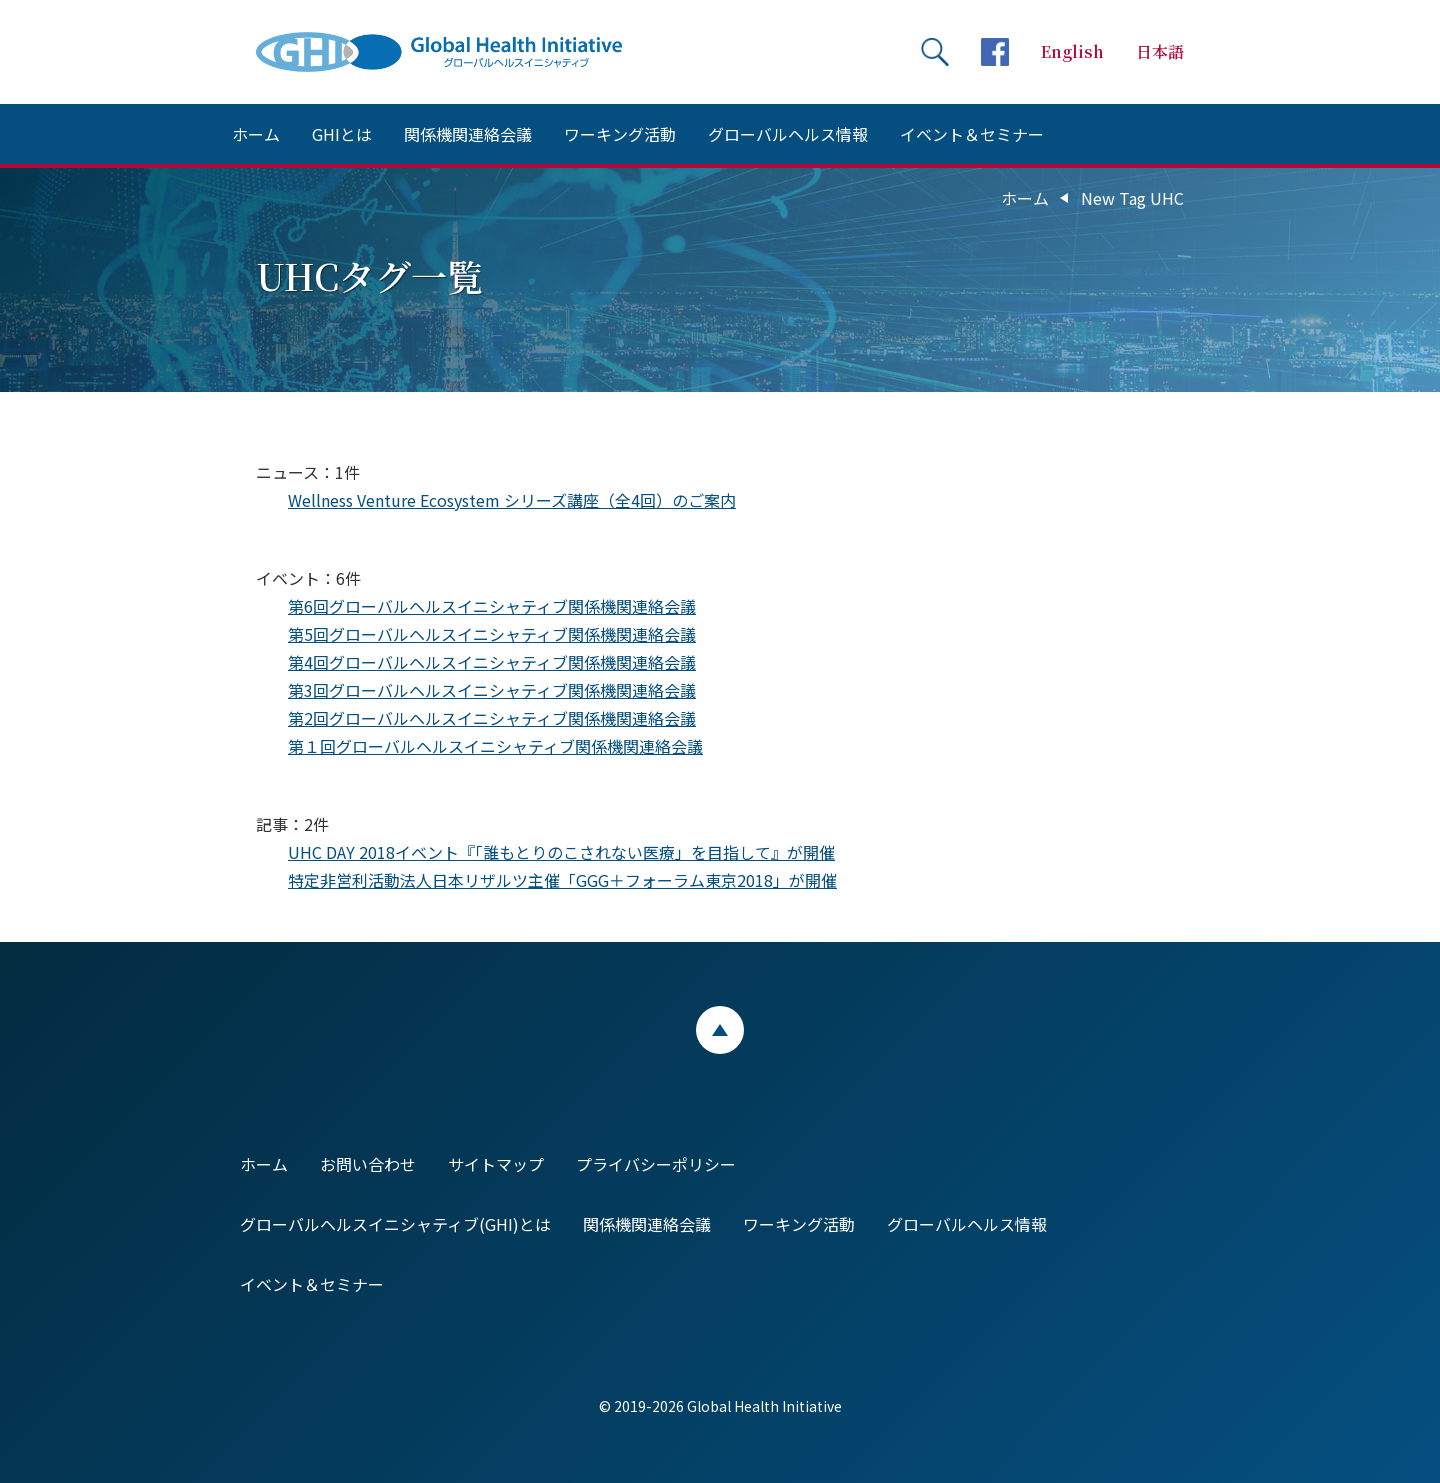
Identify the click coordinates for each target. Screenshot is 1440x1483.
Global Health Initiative (456, 52)
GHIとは (342, 134)
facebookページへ (995, 52)
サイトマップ (496, 1164)
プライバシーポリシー (656, 1164)
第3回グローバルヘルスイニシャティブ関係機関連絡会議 (492, 690)
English (1072, 51)
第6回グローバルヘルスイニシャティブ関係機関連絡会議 (492, 606)
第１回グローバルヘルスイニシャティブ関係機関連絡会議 (495, 746)
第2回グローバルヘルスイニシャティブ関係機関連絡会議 (492, 718)
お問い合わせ (368, 1164)
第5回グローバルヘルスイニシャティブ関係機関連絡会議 (492, 634)
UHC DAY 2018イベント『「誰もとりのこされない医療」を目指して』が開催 (561, 852)
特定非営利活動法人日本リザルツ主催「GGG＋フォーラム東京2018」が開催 (562, 880)
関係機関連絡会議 (468, 134)
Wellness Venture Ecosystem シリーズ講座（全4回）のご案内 (512, 500)
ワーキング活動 (620, 134)
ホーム (256, 134)
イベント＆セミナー (972, 134)
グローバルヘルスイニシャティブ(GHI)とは (395, 1224)
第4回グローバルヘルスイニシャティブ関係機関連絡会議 (492, 662)
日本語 (1160, 51)
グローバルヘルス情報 (788, 134)
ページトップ (720, 1030)
